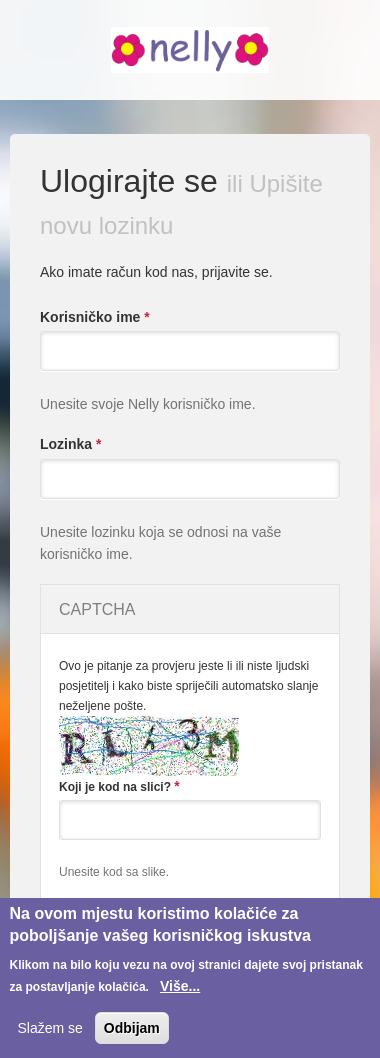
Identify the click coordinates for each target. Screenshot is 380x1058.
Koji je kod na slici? (119, 786)
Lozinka (70, 444)
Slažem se (50, 1028)
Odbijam (132, 1028)
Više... (180, 986)
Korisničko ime (95, 317)
